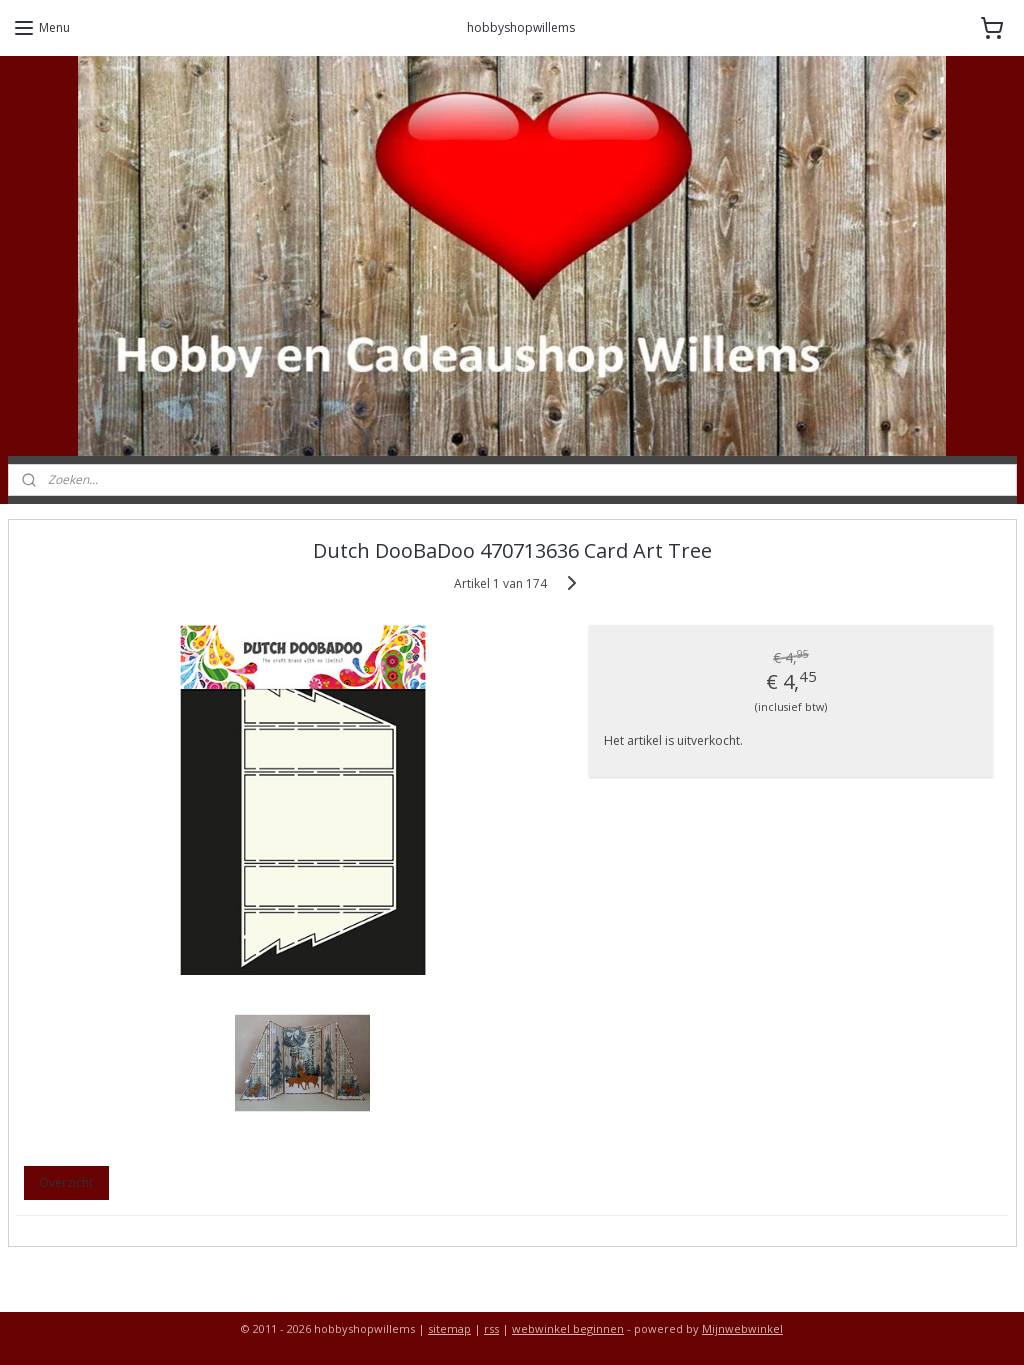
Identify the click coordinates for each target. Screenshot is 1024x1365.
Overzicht (66, 1182)
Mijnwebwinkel (742, 1328)
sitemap (449, 1328)
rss (491, 1328)
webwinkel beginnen (568, 1328)
